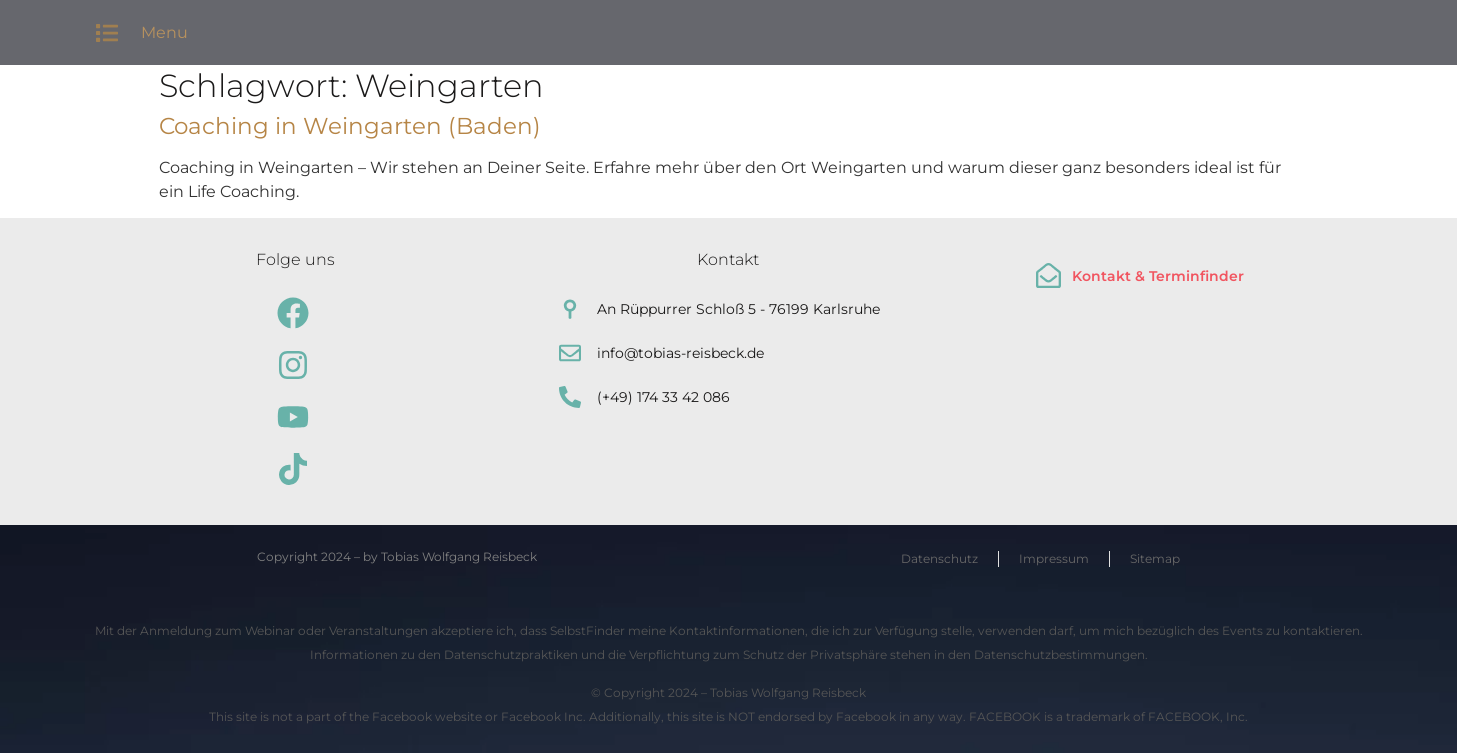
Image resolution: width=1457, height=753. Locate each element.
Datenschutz (939, 558)
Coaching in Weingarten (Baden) (350, 126)
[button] (107, 32)
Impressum (1054, 558)
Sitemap (1155, 558)
